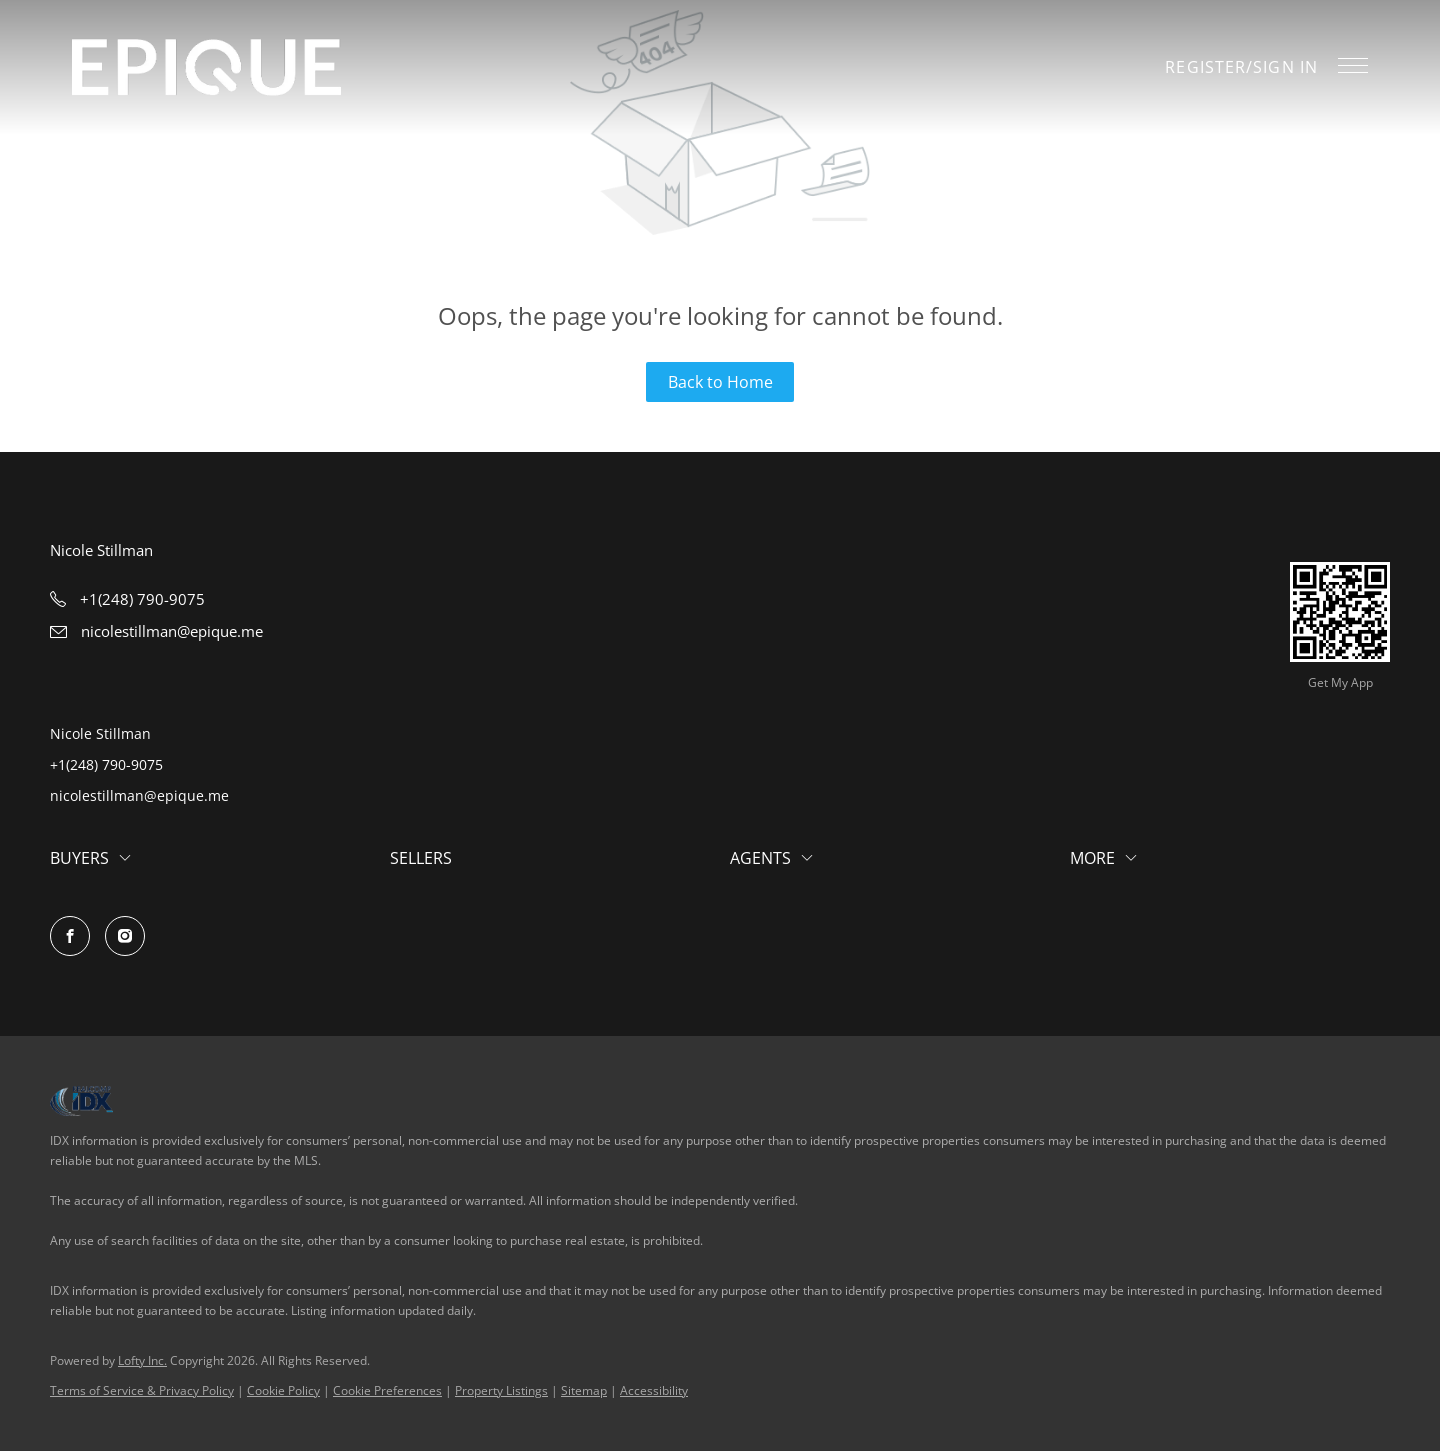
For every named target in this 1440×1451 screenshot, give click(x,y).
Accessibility (654, 1390)
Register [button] (1205, 67)
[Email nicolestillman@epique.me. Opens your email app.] (156, 631)
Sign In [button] (1285, 67)
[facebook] (70, 936)
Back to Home (720, 382)
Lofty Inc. (142, 1360)
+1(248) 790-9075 (106, 764)
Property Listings (501, 1390)
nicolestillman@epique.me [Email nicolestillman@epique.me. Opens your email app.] (139, 795)
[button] (206, 67)
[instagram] (125, 936)
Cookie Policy (283, 1390)
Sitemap (584, 1390)
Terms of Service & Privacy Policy (142, 1390)
